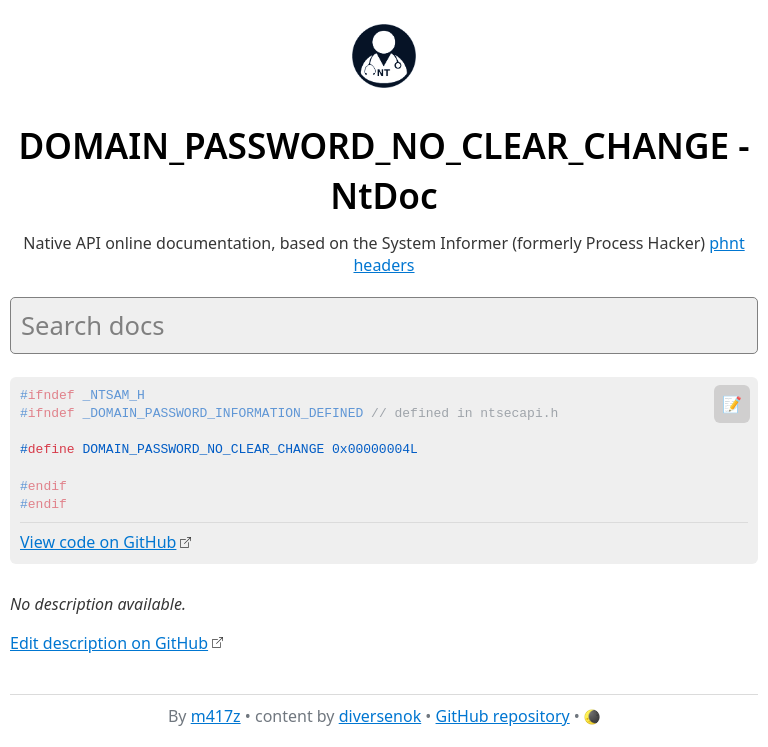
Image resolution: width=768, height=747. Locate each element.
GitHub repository (503, 716)
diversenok (380, 716)
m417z (216, 716)
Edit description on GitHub (109, 642)
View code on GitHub (98, 542)
